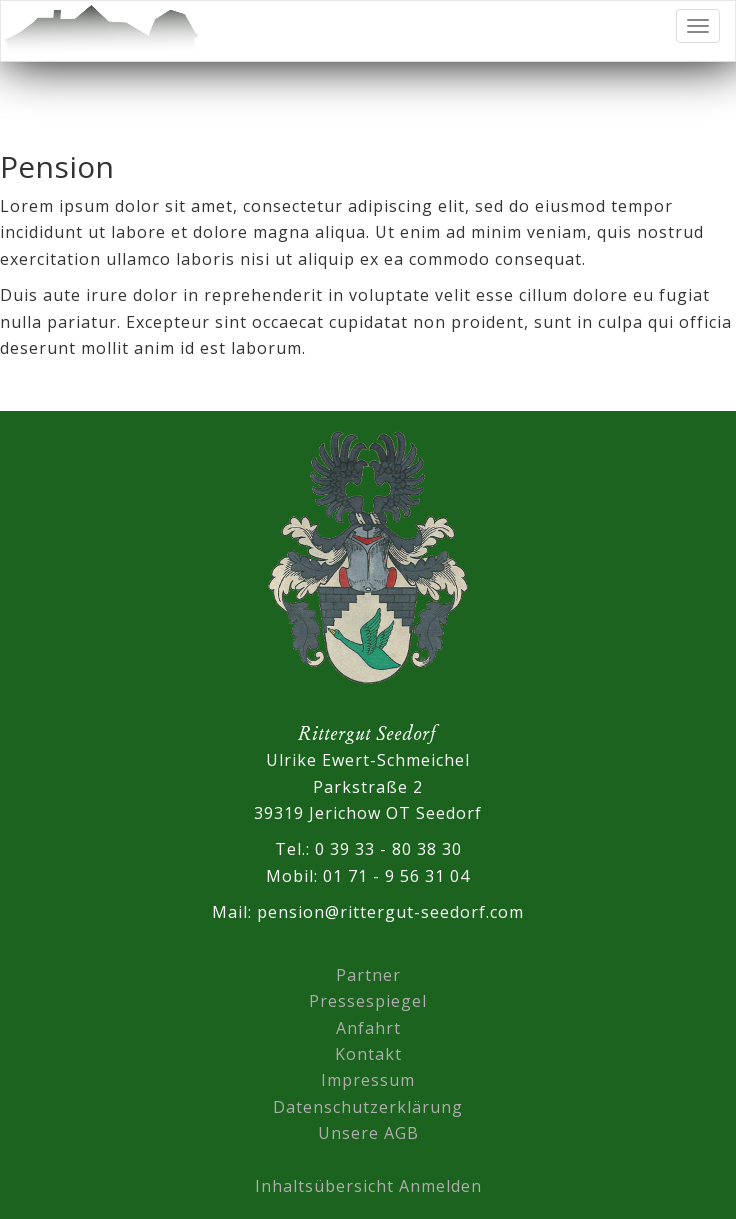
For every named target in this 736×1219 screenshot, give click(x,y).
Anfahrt (368, 1028)
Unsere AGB (368, 1133)
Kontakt (368, 1054)
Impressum (368, 1080)
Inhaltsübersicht (324, 1186)
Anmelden (440, 1186)
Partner (368, 975)
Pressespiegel (368, 1001)
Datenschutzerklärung (368, 1107)
